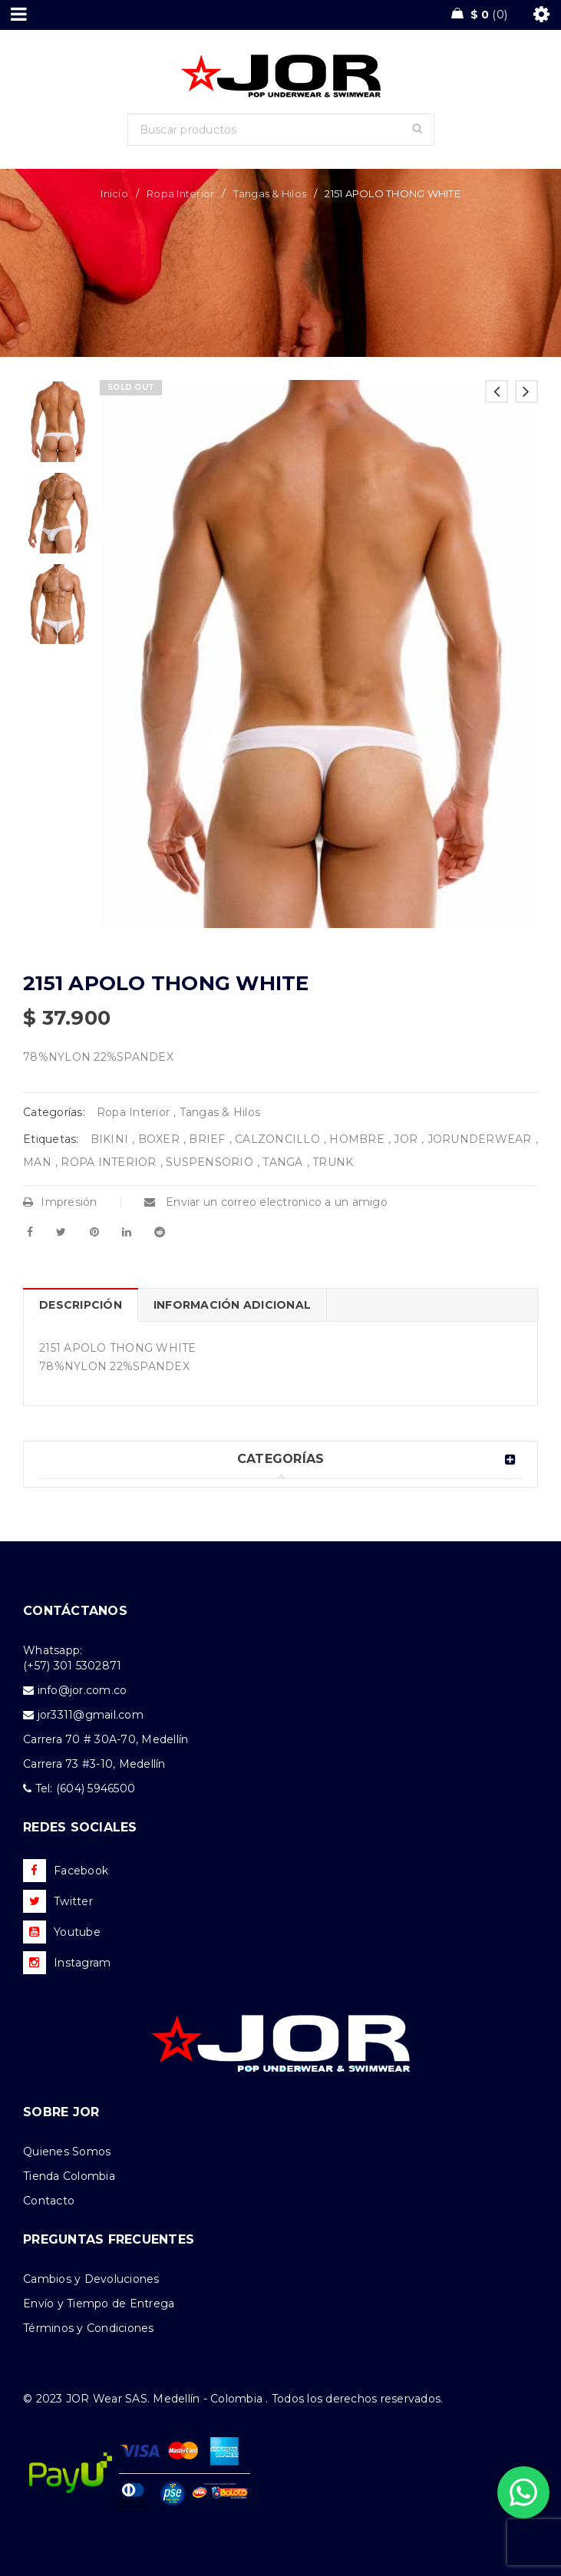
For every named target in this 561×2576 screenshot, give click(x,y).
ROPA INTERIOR (108, 1162)
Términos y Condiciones (88, 2328)
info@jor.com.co (82, 1690)
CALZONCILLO (277, 1139)
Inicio (114, 193)
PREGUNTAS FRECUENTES (108, 2239)
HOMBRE (356, 1139)
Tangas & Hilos (270, 193)
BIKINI (110, 1139)
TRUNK (332, 1162)
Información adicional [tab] (232, 1305)
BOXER (159, 1139)
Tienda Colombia (69, 2176)
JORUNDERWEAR (479, 1139)
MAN (37, 1162)
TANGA (282, 1162)
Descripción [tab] (80, 1305)
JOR (405, 1139)
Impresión (60, 1202)
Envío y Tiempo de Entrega (98, 2303)
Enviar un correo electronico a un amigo (266, 1202)
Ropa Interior (180, 193)
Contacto (48, 2201)
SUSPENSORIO (209, 1162)
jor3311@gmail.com (91, 1715)
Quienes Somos (67, 2151)
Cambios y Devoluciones (91, 2279)
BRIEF (207, 1139)
